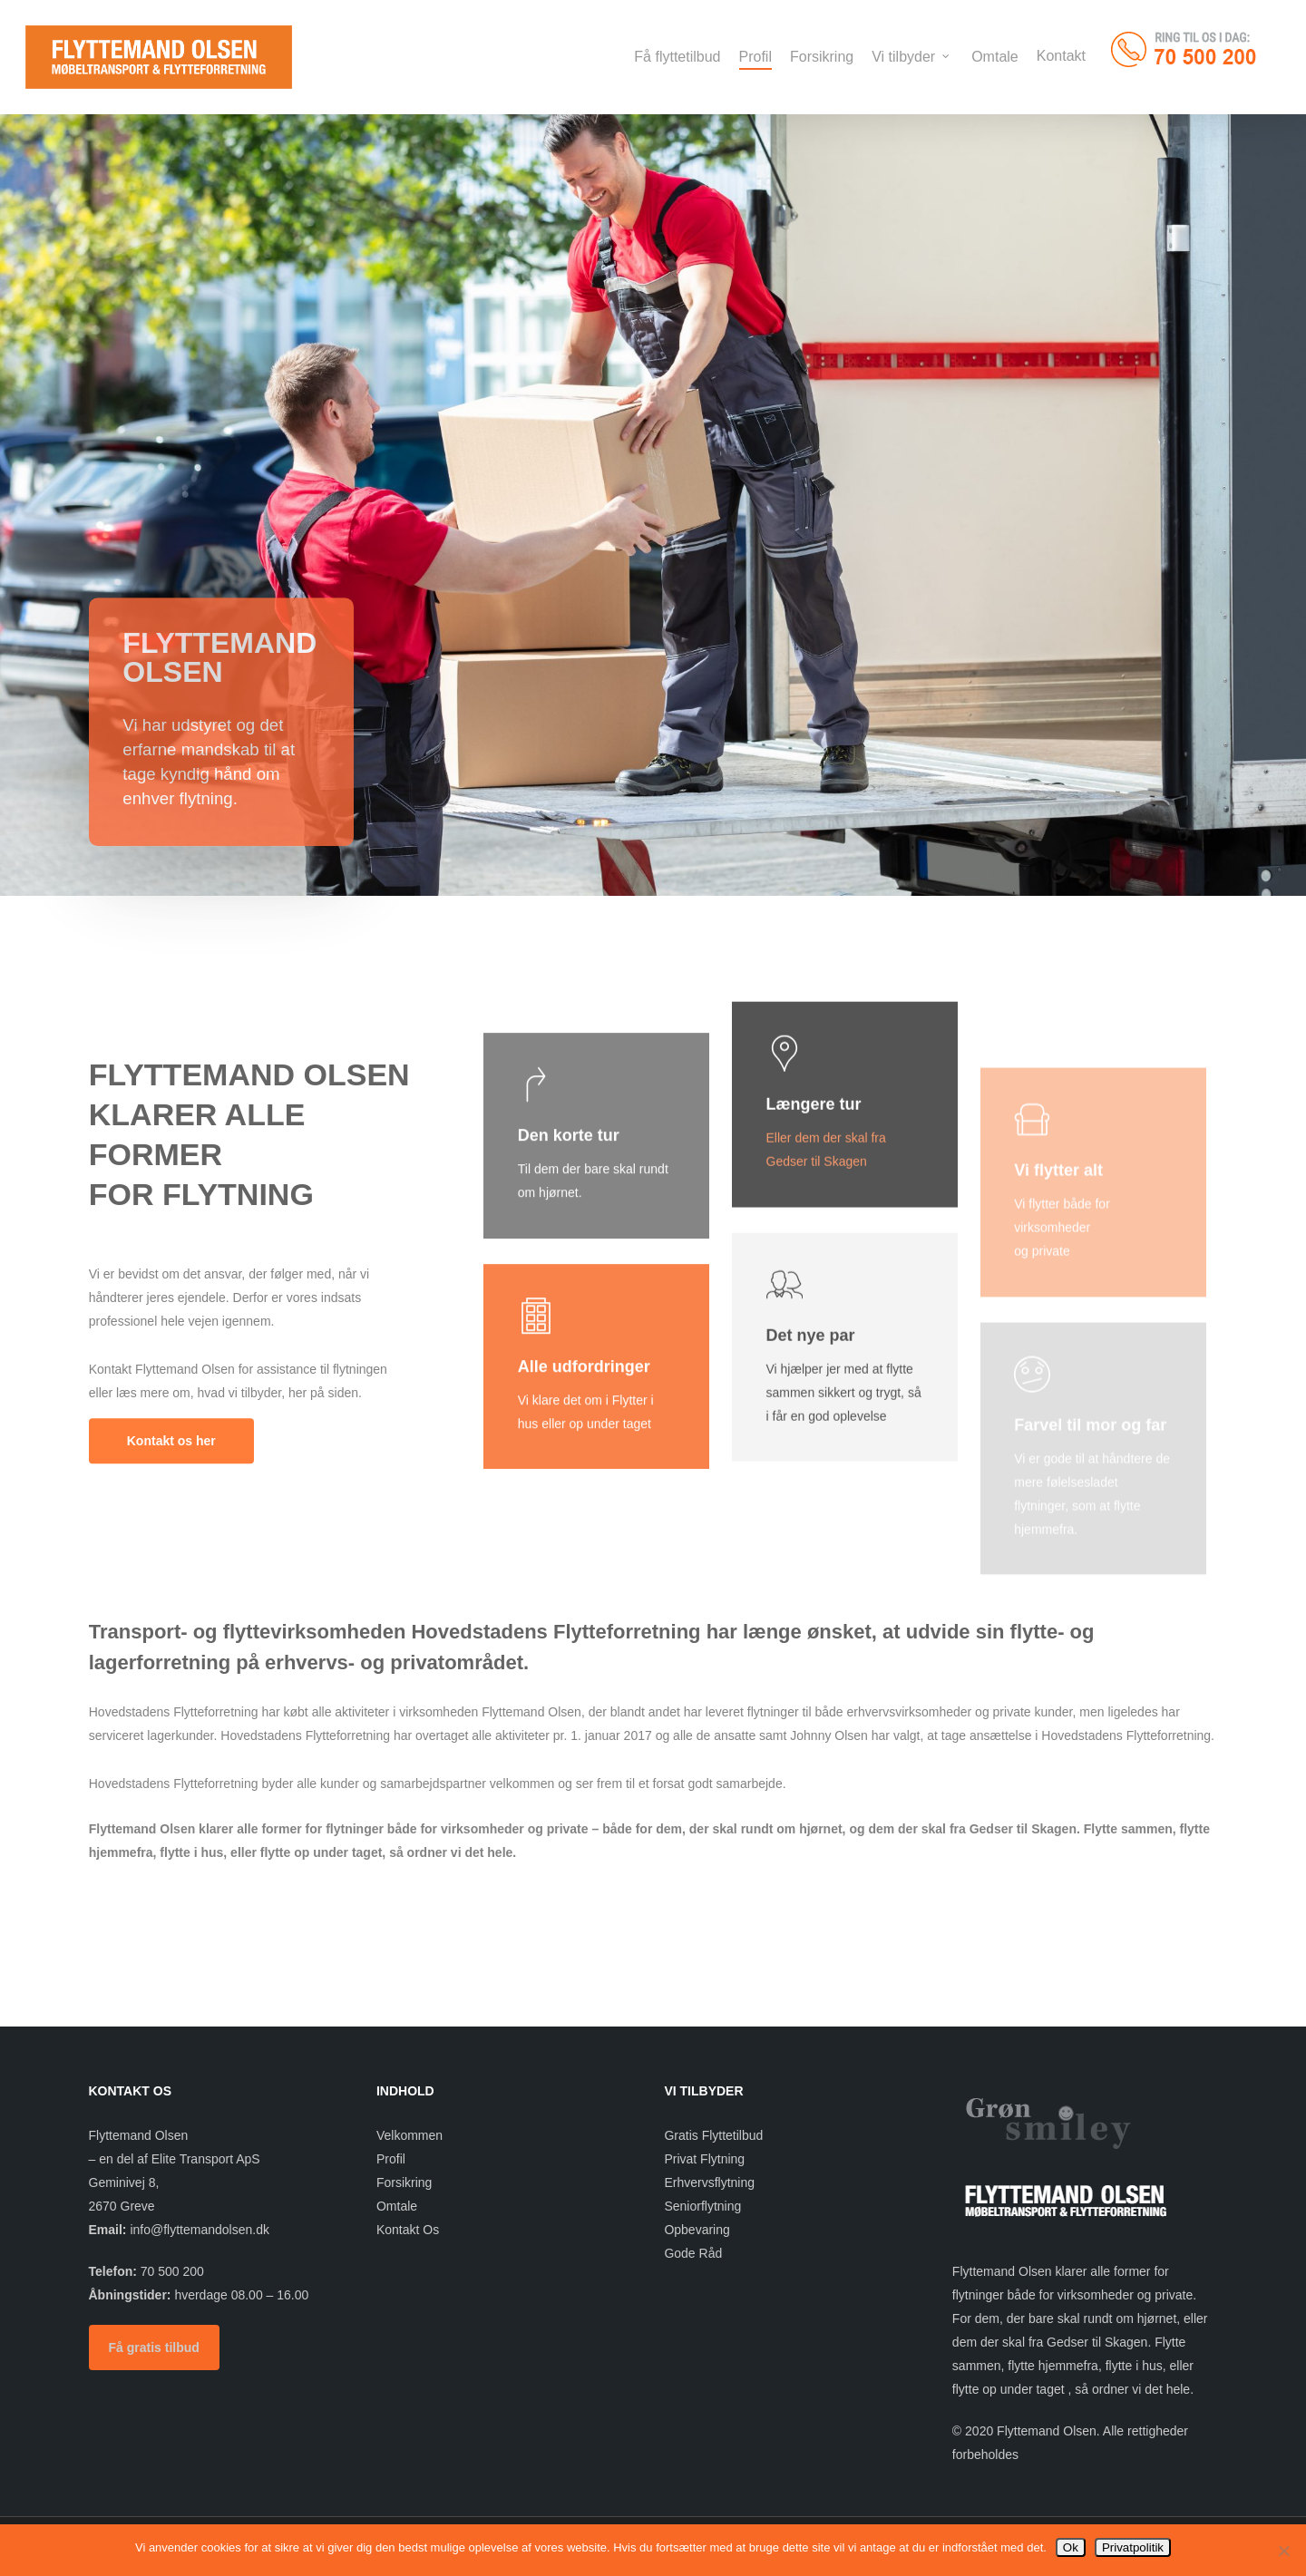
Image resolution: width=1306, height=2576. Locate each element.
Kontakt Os (407, 2229)
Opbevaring (696, 2229)
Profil (390, 2159)
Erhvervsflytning (709, 2182)
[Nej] (1283, 2551)
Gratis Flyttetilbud (713, 2135)
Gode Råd (693, 2253)
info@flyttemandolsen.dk (199, 2229)
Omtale (396, 2206)
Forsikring (404, 2182)
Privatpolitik (1133, 2547)
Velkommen (409, 2135)
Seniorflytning (702, 2206)
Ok (1070, 2547)
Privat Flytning (704, 2159)
